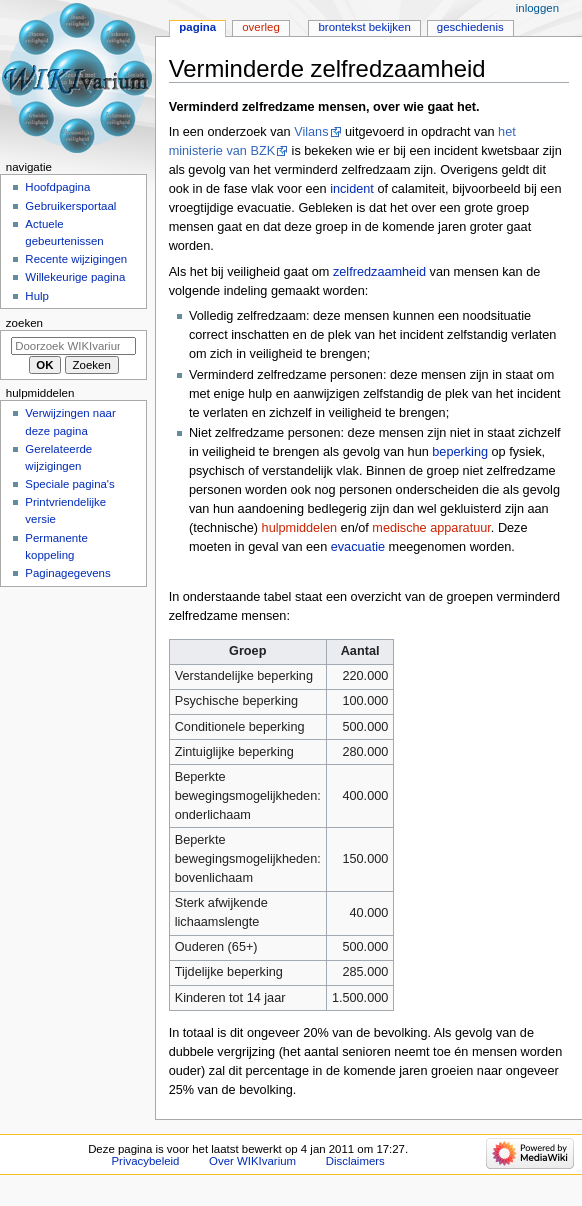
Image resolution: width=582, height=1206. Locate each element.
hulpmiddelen (299, 528)
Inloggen (537, 8)
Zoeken (24, 323)
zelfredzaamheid (379, 272)
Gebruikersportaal (70, 206)
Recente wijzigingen (76, 259)
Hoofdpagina (57, 187)
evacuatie (358, 547)
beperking (460, 452)
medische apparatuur (431, 528)
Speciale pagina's (69, 484)
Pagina (197, 27)
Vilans (311, 132)
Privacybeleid (145, 1161)
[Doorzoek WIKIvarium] (73, 346)
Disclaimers (355, 1161)
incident (352, 189)
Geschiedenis (470, 27)
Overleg (261, 27)
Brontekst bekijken (364, 27)
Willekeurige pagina (75, 277)
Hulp (37, 296)
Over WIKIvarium (252, 1161)
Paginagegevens (67, 573)
